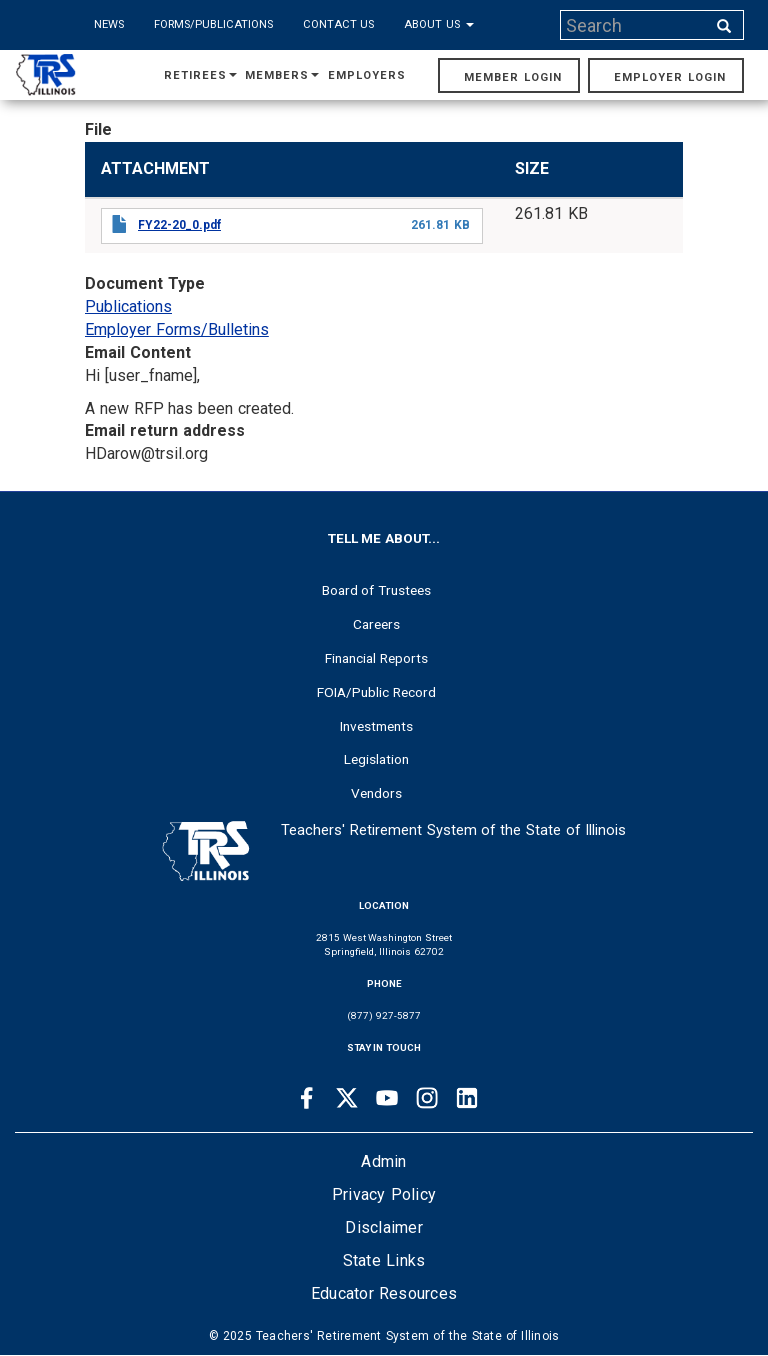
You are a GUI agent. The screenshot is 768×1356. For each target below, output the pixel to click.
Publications (128, 306)
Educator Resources (384, 1293)
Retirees (200, 75)
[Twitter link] (347, 1098)
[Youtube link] (387, 1098)
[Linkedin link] (467, 1098)
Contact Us (339, 24)
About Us (439, 24)
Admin (383, 1161)
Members (282, 75)
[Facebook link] (307, 1098)
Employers (367, 75)
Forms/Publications (213, 24)
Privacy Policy (384, 1194)
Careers (376, 624)
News (109, 24)
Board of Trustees (377, 590)
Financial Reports (376, 658)
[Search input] (635, 25)
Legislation (376, 759)
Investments (376, 726)
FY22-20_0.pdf (179, 225)
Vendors (376, 793)
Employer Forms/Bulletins (177, 329)
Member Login (513, 77)
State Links (384, 1260)
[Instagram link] (427, 1098)
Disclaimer (384, 1227)
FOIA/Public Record (376, 692)
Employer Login (670, 77)
